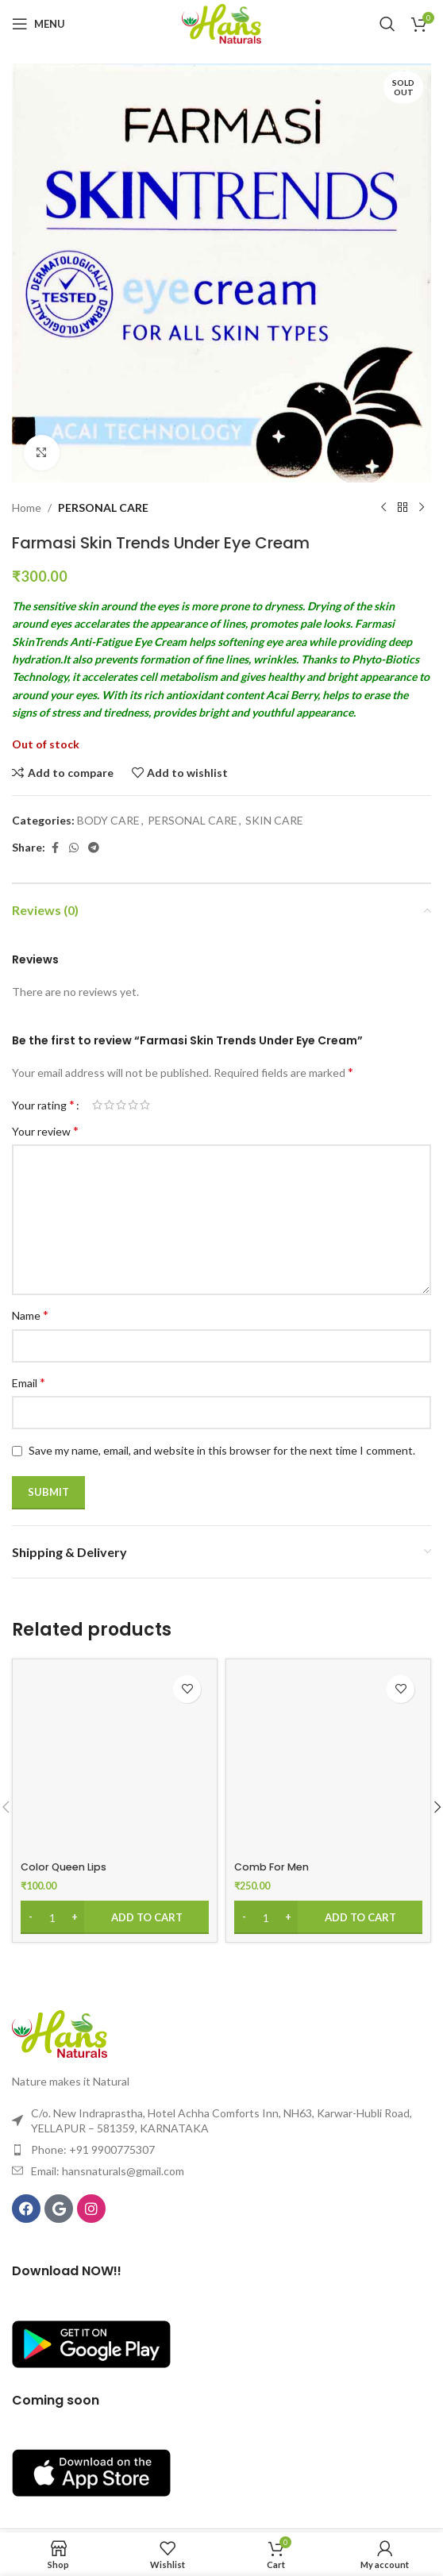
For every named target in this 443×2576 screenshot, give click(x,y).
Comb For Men (271, 1867)
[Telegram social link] (93, 848)
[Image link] (59, 2033)
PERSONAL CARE (103, 507)
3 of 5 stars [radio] (121, 1104)
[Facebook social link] (54, 848)
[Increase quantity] (74, 1917)
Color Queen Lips (63, 1867)
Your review (45, 1130)
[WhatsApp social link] (73, 848)
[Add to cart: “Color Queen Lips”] (115, 1917)
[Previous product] (383, 507)
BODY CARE (108, 820)
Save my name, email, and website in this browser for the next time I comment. (222, 1450)
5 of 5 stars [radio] (145, 1104)
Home (26, 507)
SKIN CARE (274, 820)
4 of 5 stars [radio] (133, 1104)
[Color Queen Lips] (115, 1761)
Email (28, 1382)
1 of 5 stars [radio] (97, 1104)
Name (30, 1314)
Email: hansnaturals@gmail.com (107, 2171)
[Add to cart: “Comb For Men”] (328, 1917)
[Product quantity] (52, 1917)
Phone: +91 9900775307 (93, 2149)
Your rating (43, 1104)
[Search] (387, 24)
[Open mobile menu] (38, 24)
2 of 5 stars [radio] (109, 1104)
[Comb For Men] (328, 1761)
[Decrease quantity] (30, 1917)
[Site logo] (221, 22)
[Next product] (421, 507)
